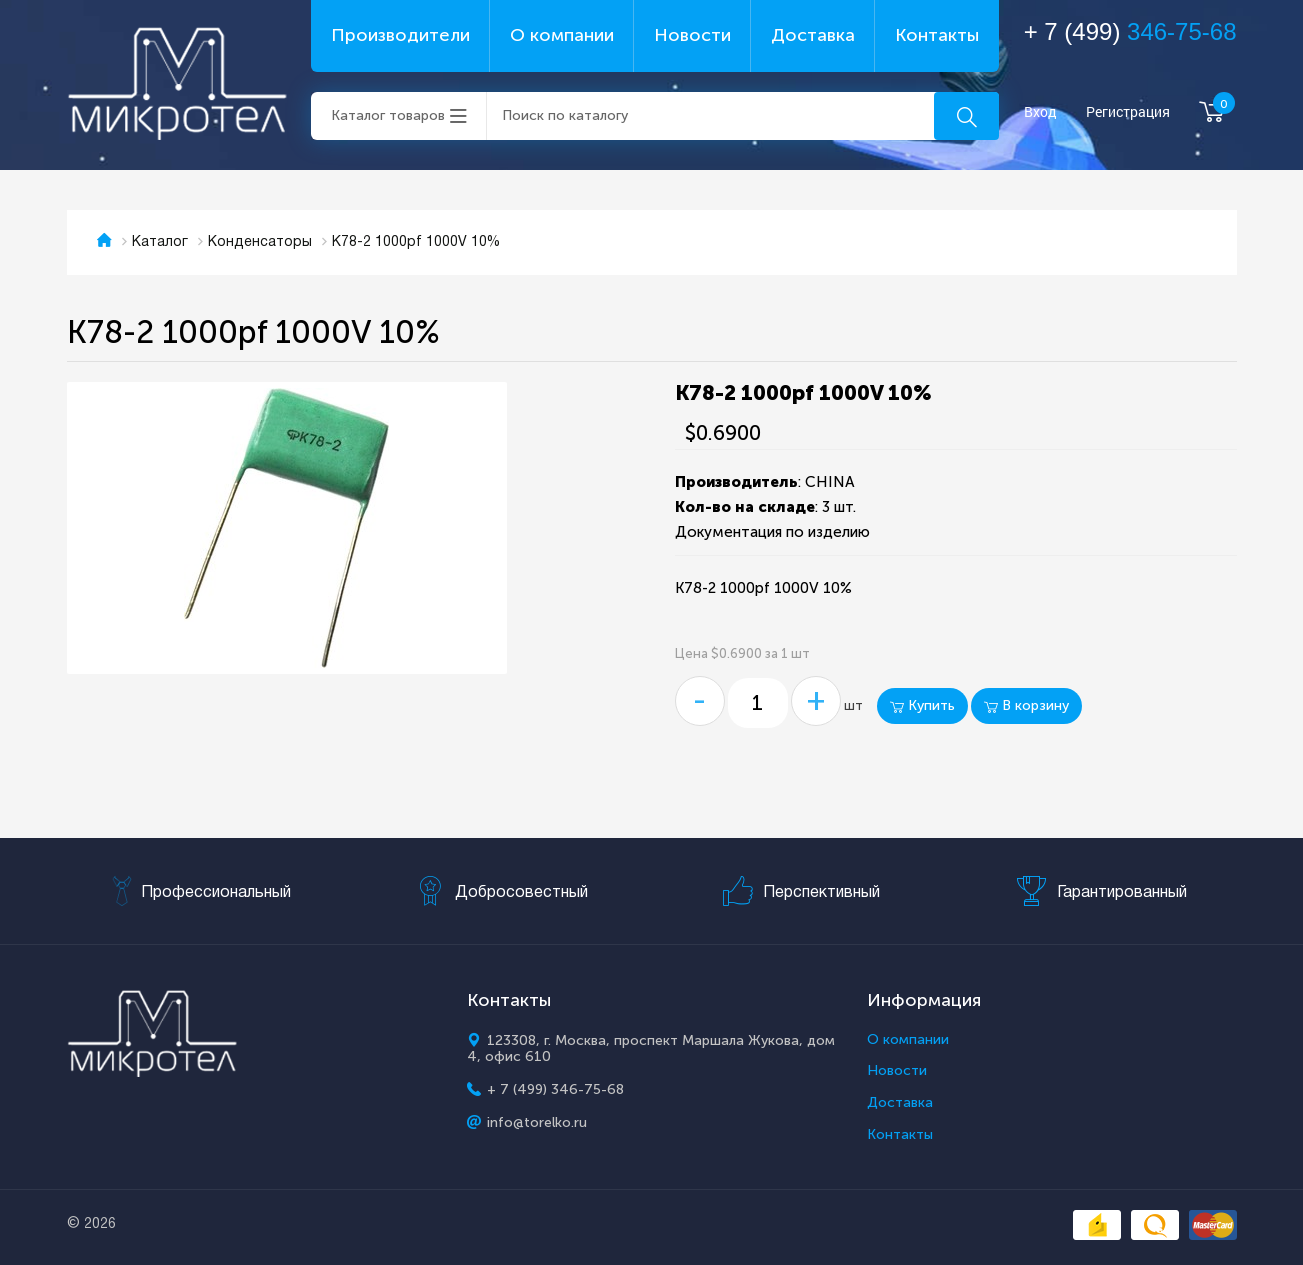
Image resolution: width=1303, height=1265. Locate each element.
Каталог (160, 242)
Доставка (813, 35)
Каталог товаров (388, 115)
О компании (562, 35)
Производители (400, 35)
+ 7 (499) (1130, 31)
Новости (692, 35)
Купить (922, 705)
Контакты (937, 35)
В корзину (1026, 705)
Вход (1040, 112)
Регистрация (1128, 112)
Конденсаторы (260, 242)
